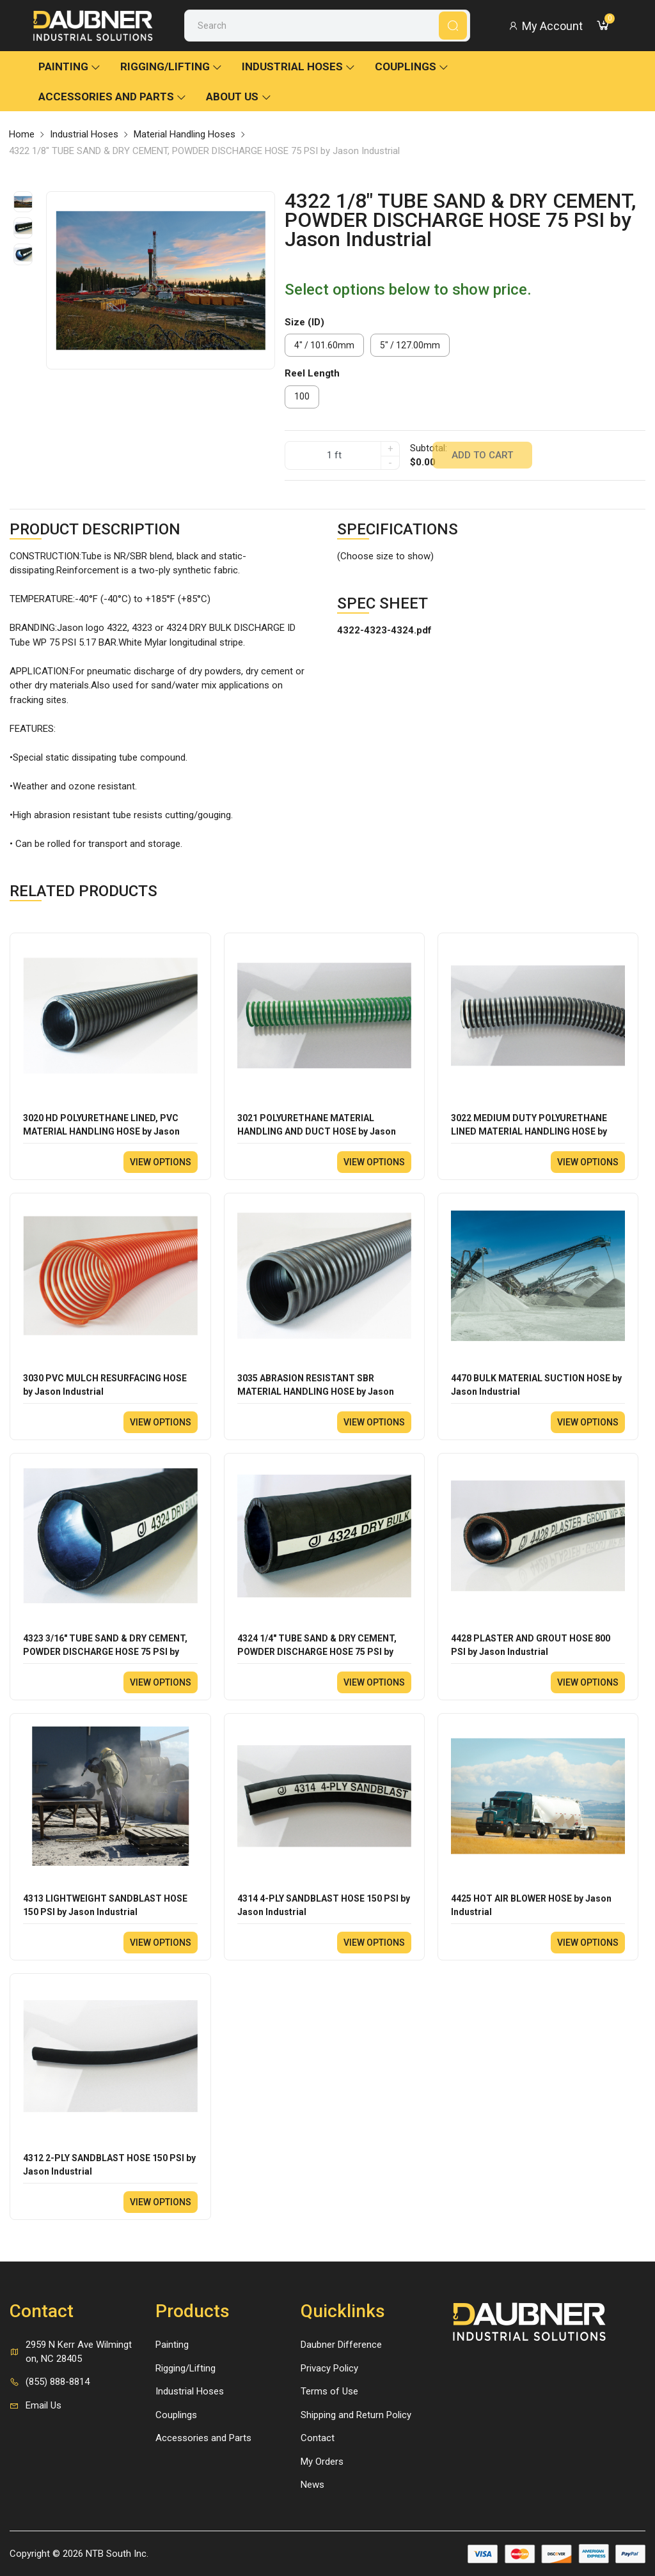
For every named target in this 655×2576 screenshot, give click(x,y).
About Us (239, 96)
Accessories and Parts (112, 96)
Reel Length (312, 373)
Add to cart (482, 455)
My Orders (322, 2461)
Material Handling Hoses (184, 134)
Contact (318, 2438)
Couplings (412, 66)
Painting (69, 66)
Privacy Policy (329, 2368)
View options (160, 1162)
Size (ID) (304, 322)
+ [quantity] (390, 448)
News (312, 2484)
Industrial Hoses (299, 66)
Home (22, 134)
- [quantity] (390, 463)
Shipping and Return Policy (356, 2415)
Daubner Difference (341, 2344)
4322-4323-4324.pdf (384, 630)
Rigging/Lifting (171, 66)
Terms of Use (329, 2391)
